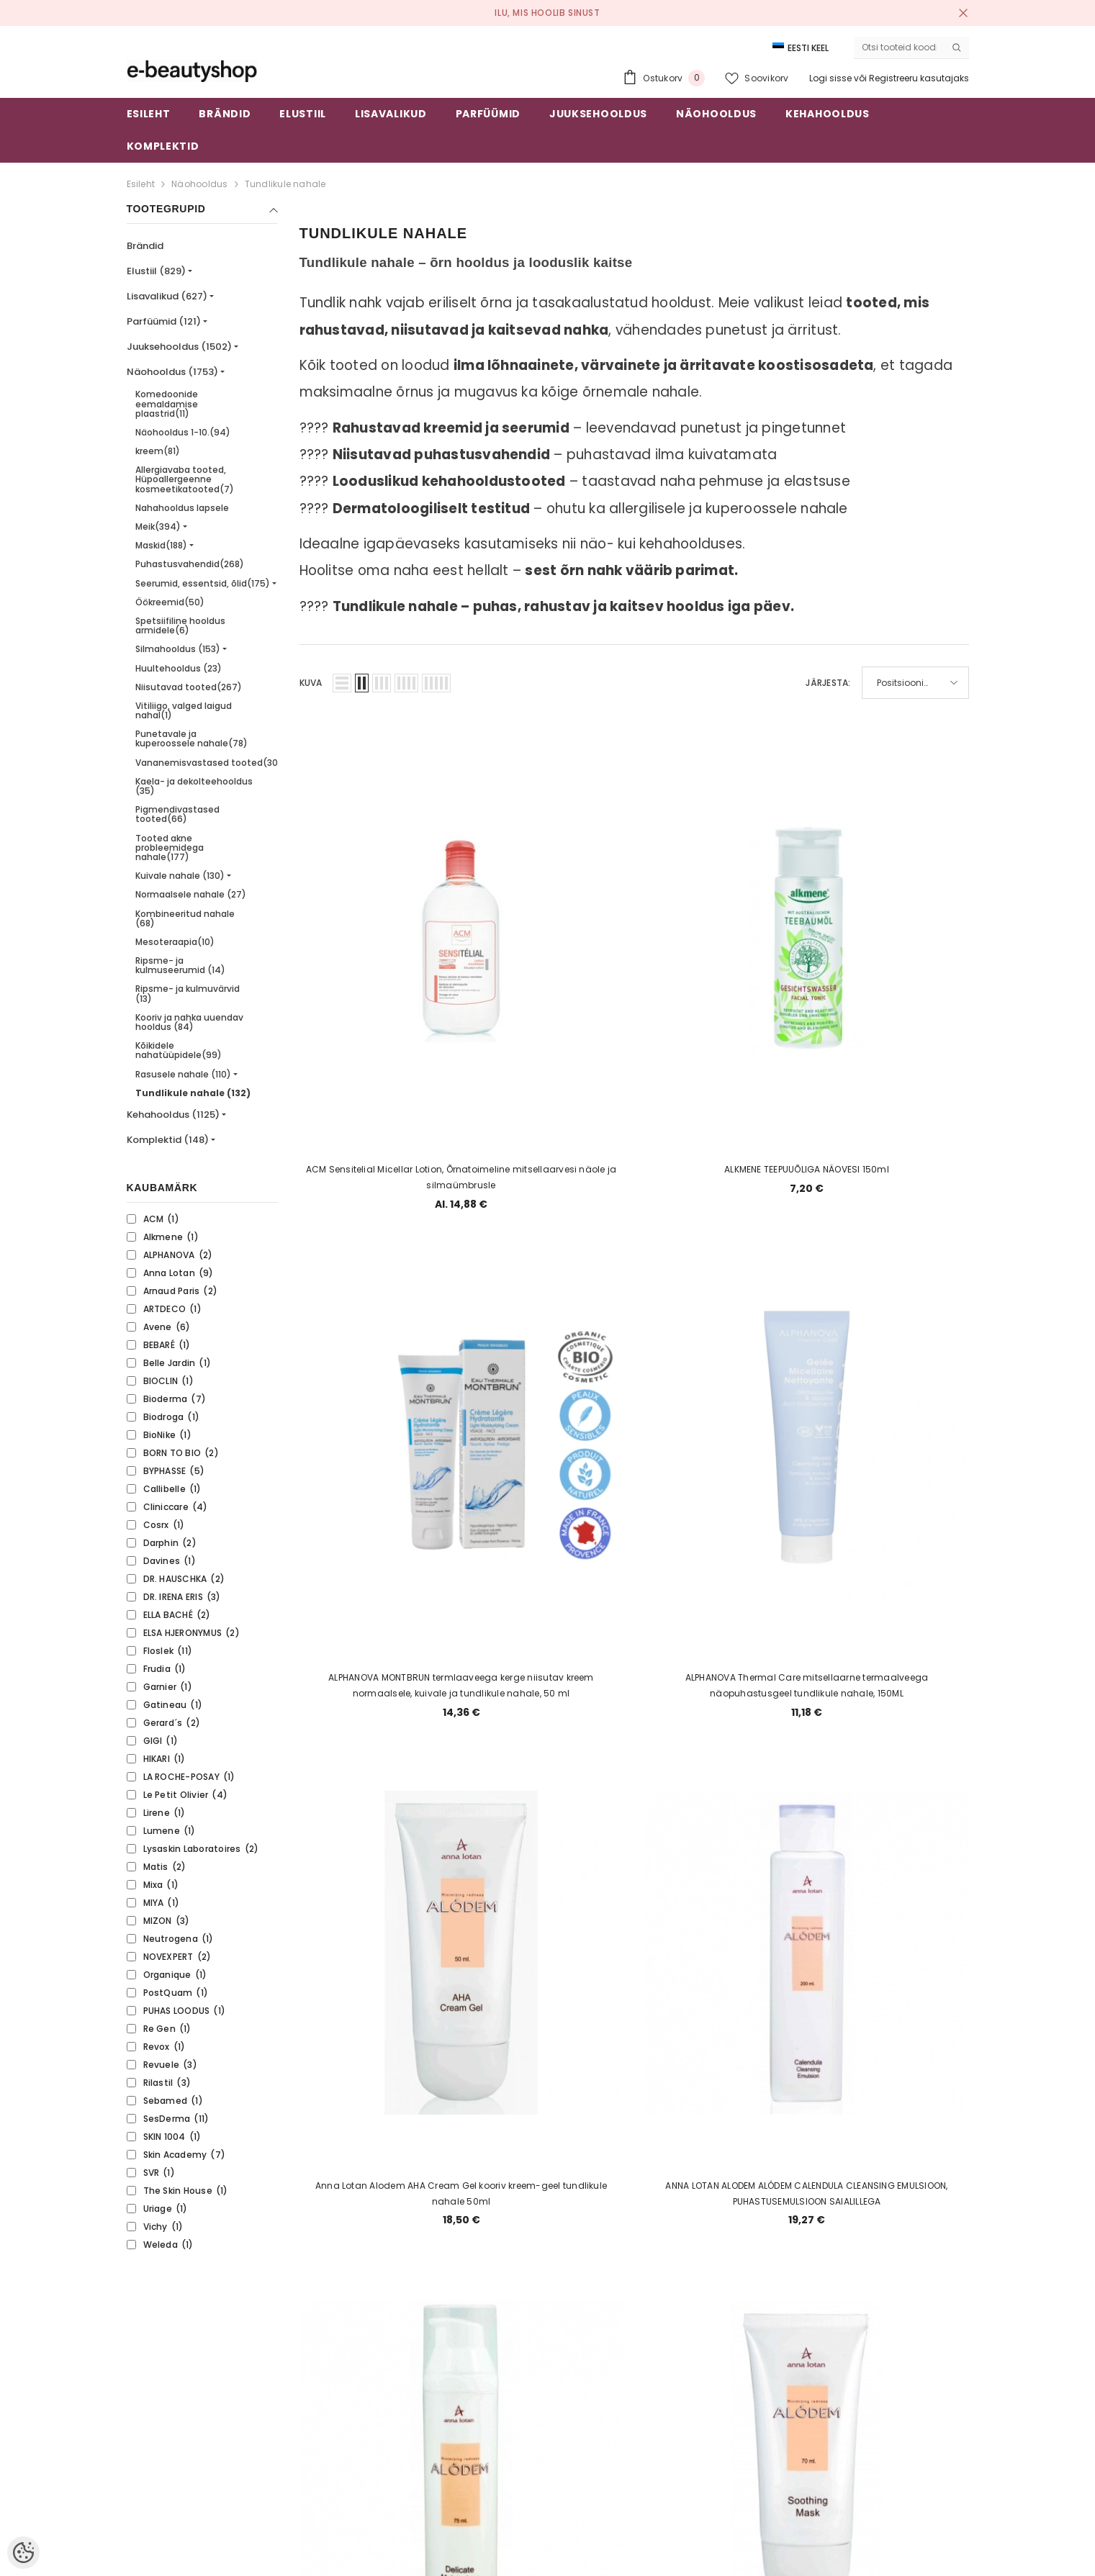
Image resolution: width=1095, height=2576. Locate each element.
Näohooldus (199, 184)
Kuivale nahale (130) (180, 875)
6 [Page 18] (686, 2189)
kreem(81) (157, 451)
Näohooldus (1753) (172, 372)
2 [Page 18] (547, 2189)
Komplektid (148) (168, 1140)
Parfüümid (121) (164, 321)
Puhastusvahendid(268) (189, 564)
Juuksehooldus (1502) (179, 346)
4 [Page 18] (617, 2189)
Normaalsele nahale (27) (190, 894)
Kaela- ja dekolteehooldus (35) (194, 786)
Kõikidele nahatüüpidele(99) (178, 1050)
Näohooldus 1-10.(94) (182, 432)
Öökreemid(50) (169, 602)
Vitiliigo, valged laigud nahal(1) (183, 710)
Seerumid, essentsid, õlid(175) (202, 583)
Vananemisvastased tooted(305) (211, 762)
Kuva (311, 683)
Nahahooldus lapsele (182, 508)
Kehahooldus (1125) (173, 1114)
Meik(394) (158, 526)
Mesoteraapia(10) (175, 942)
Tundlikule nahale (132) (193, 1093)
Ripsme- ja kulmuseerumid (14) (180, 965)
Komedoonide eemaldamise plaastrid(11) (166, 403)
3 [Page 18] (582, 2189)
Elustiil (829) (156, 271)
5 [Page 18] (651, 2189)
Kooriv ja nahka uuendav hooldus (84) (189, 1022)
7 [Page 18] (720, 2189)
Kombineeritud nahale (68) (185, 918)
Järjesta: (828, 683)
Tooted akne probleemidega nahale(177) (169, 847)
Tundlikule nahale (285, 184)
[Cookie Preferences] (23, 2552)
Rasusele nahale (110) (183, 1074)
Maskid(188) (161, 545)
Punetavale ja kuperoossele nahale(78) (191, 738)
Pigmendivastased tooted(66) (177, 814)
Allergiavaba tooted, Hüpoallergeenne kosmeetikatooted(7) (184, 479)
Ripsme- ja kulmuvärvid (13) (187, 993)
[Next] (754, 2189)
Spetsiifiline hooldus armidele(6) (180, 625)
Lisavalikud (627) (167, 296)
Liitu (888, 2398)
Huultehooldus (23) (178, 668)
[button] (342, 683)
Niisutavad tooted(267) (188, 687)
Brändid (145, 246)
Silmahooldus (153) (177, 649)
